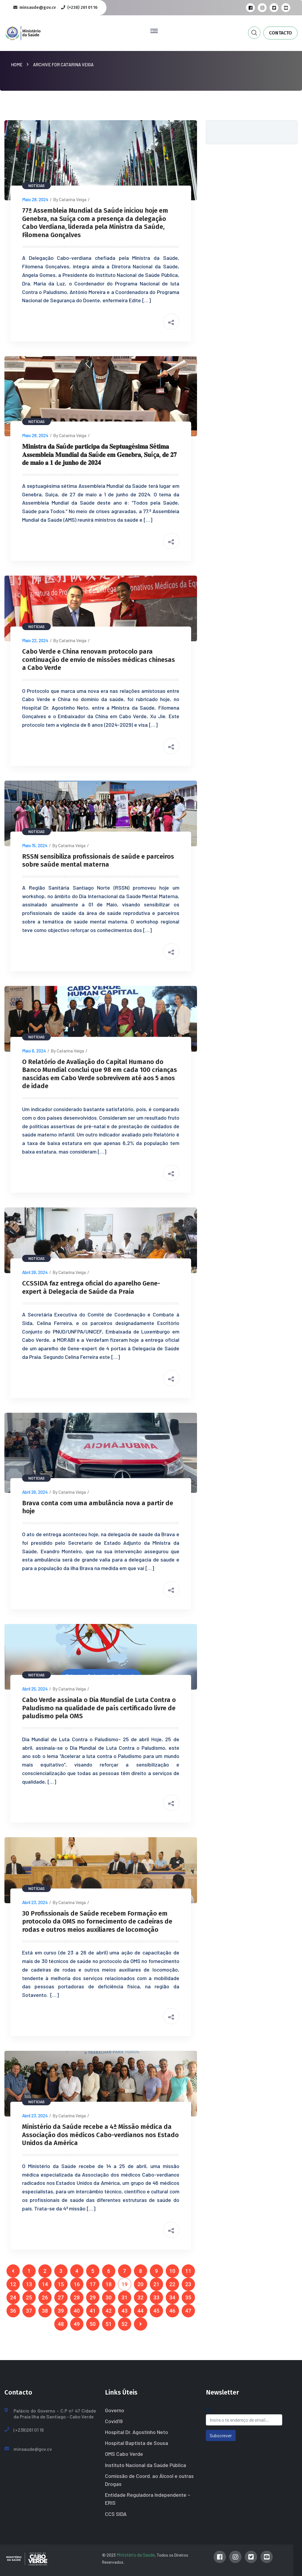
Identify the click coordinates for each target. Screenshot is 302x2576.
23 (188, 2284)
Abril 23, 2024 (35, 1902)
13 (29, 2284)
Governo (114, 2410)
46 (172, 2311)
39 (61, 2311)
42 (108, 2311)
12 (13, 2284)
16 (77, 2284)
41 (93, 2311)
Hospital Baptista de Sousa (136, 2443)
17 (93, 2284)
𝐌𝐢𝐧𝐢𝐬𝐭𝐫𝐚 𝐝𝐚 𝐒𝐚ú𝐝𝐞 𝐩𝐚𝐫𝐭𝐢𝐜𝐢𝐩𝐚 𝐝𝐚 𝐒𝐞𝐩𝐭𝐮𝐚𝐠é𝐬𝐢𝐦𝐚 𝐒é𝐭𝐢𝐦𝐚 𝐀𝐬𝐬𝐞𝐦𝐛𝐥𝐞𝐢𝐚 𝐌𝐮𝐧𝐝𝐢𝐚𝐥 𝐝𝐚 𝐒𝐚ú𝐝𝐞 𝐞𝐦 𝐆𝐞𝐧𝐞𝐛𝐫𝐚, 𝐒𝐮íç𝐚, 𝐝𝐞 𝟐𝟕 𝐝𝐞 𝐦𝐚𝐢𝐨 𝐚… (99, 454)
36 (13, 2311)
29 (93, 2297)
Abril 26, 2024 (35, 1272)
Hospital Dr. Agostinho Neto (136, 2432)
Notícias (36, 185)
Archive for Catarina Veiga (63, 64)
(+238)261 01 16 (29, 2430)
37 (29, 2311)
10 (172, 2271)
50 (93, 2324)
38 (45, 2311)
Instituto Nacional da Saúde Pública (145, 2465)
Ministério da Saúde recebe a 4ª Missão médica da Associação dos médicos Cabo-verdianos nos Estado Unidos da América (100, 2135)
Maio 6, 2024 (34, 1050)
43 (124, 2311)
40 (77, 2311)
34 (172, 2297)
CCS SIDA (116, 2514)
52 (124, 2324)
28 (77, 2297)
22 (172, 2284)
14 (45, 2284)
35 (188, 2297)
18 (108, 2284)
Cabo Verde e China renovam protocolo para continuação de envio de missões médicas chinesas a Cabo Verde (98, 659)
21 (156, 2284)
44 (140, 2311)
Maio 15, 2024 (34, 845)
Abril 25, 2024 (35, 1688)
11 (188, 2271)
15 (61, 2284)
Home (17, 64)
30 (108, 2297)
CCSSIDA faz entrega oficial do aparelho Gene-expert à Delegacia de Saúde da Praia (91, 1287)
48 (61, 2324)
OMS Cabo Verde (124, 2454)
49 (77, 2324)
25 (29, 2297)
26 (45, 2297)
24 (13, 2297)
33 (156, 2297)
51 (108, 2324)
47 (188, 2311)
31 (124, 2297)
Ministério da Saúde (135, 2554)
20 (140, 2284)
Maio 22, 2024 (35, 640)
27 (61, 2297)
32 (140, 2297)
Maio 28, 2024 (35, 199)
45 (156, 2311)
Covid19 (114, 2421)
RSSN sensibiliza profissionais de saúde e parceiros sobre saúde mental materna (98, 860)
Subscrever (221, 2435)
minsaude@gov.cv (33, 2449)
